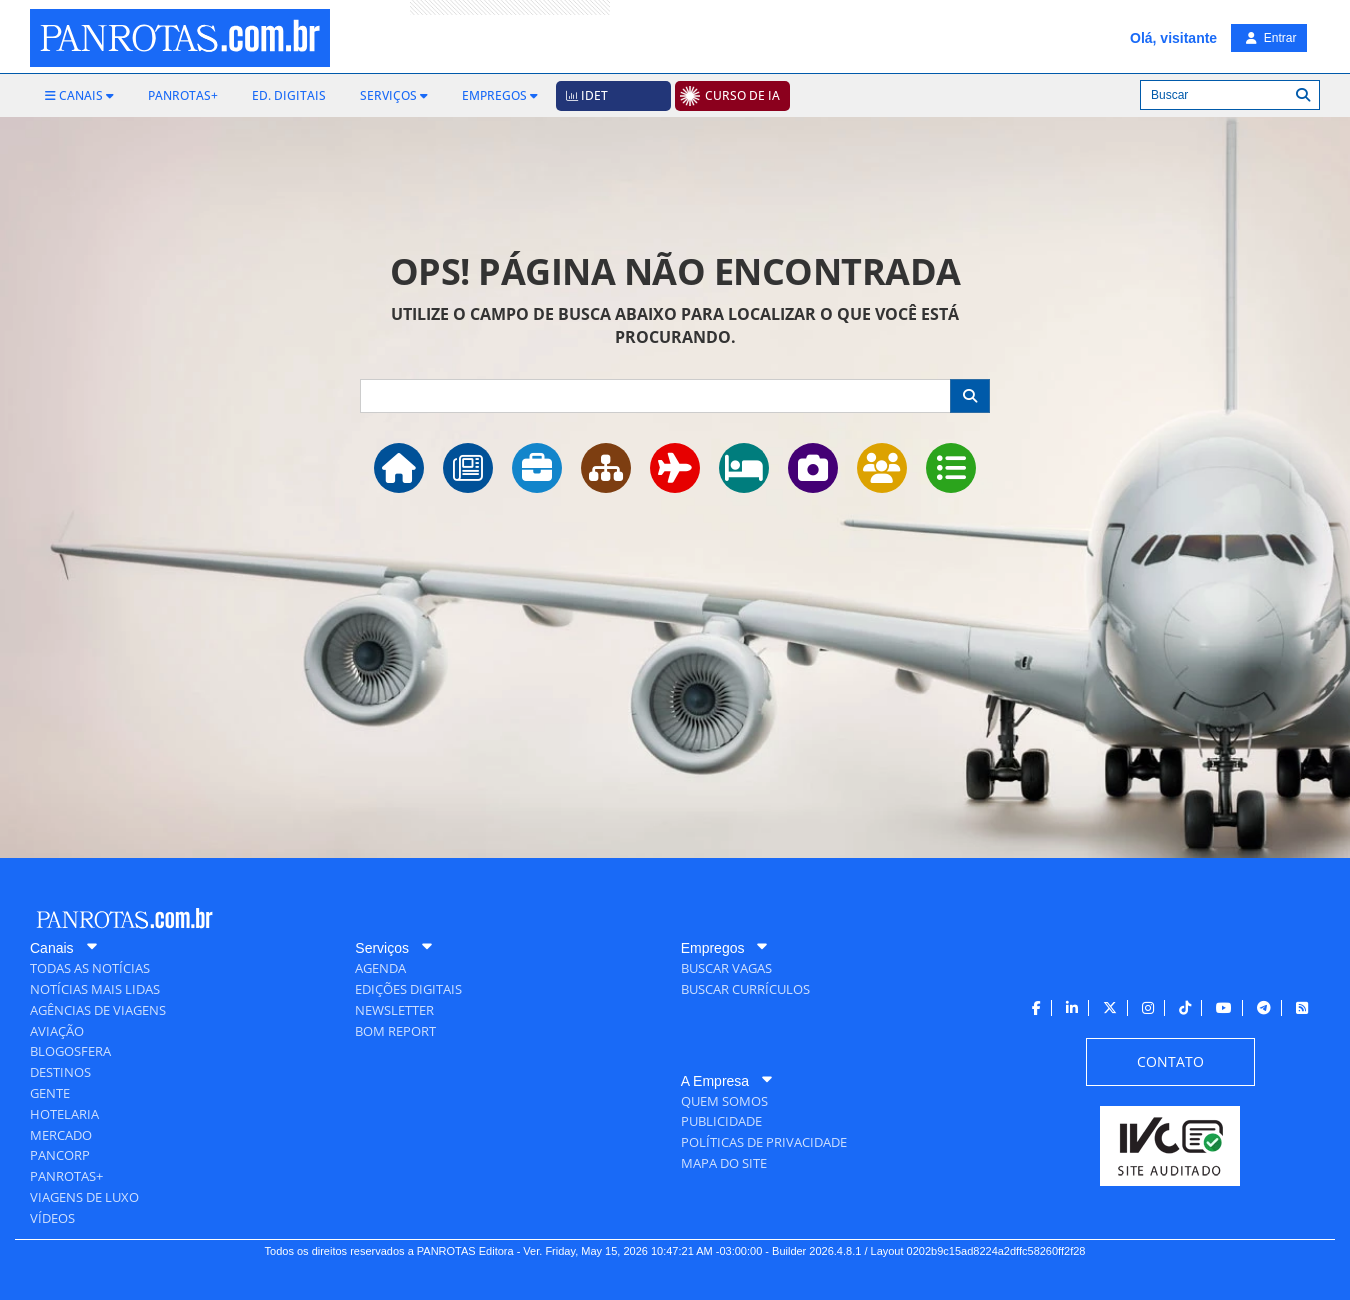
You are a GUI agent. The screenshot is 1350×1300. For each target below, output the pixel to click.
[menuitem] (79, 96)
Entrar (1271, 38)
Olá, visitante (1173, 38)
